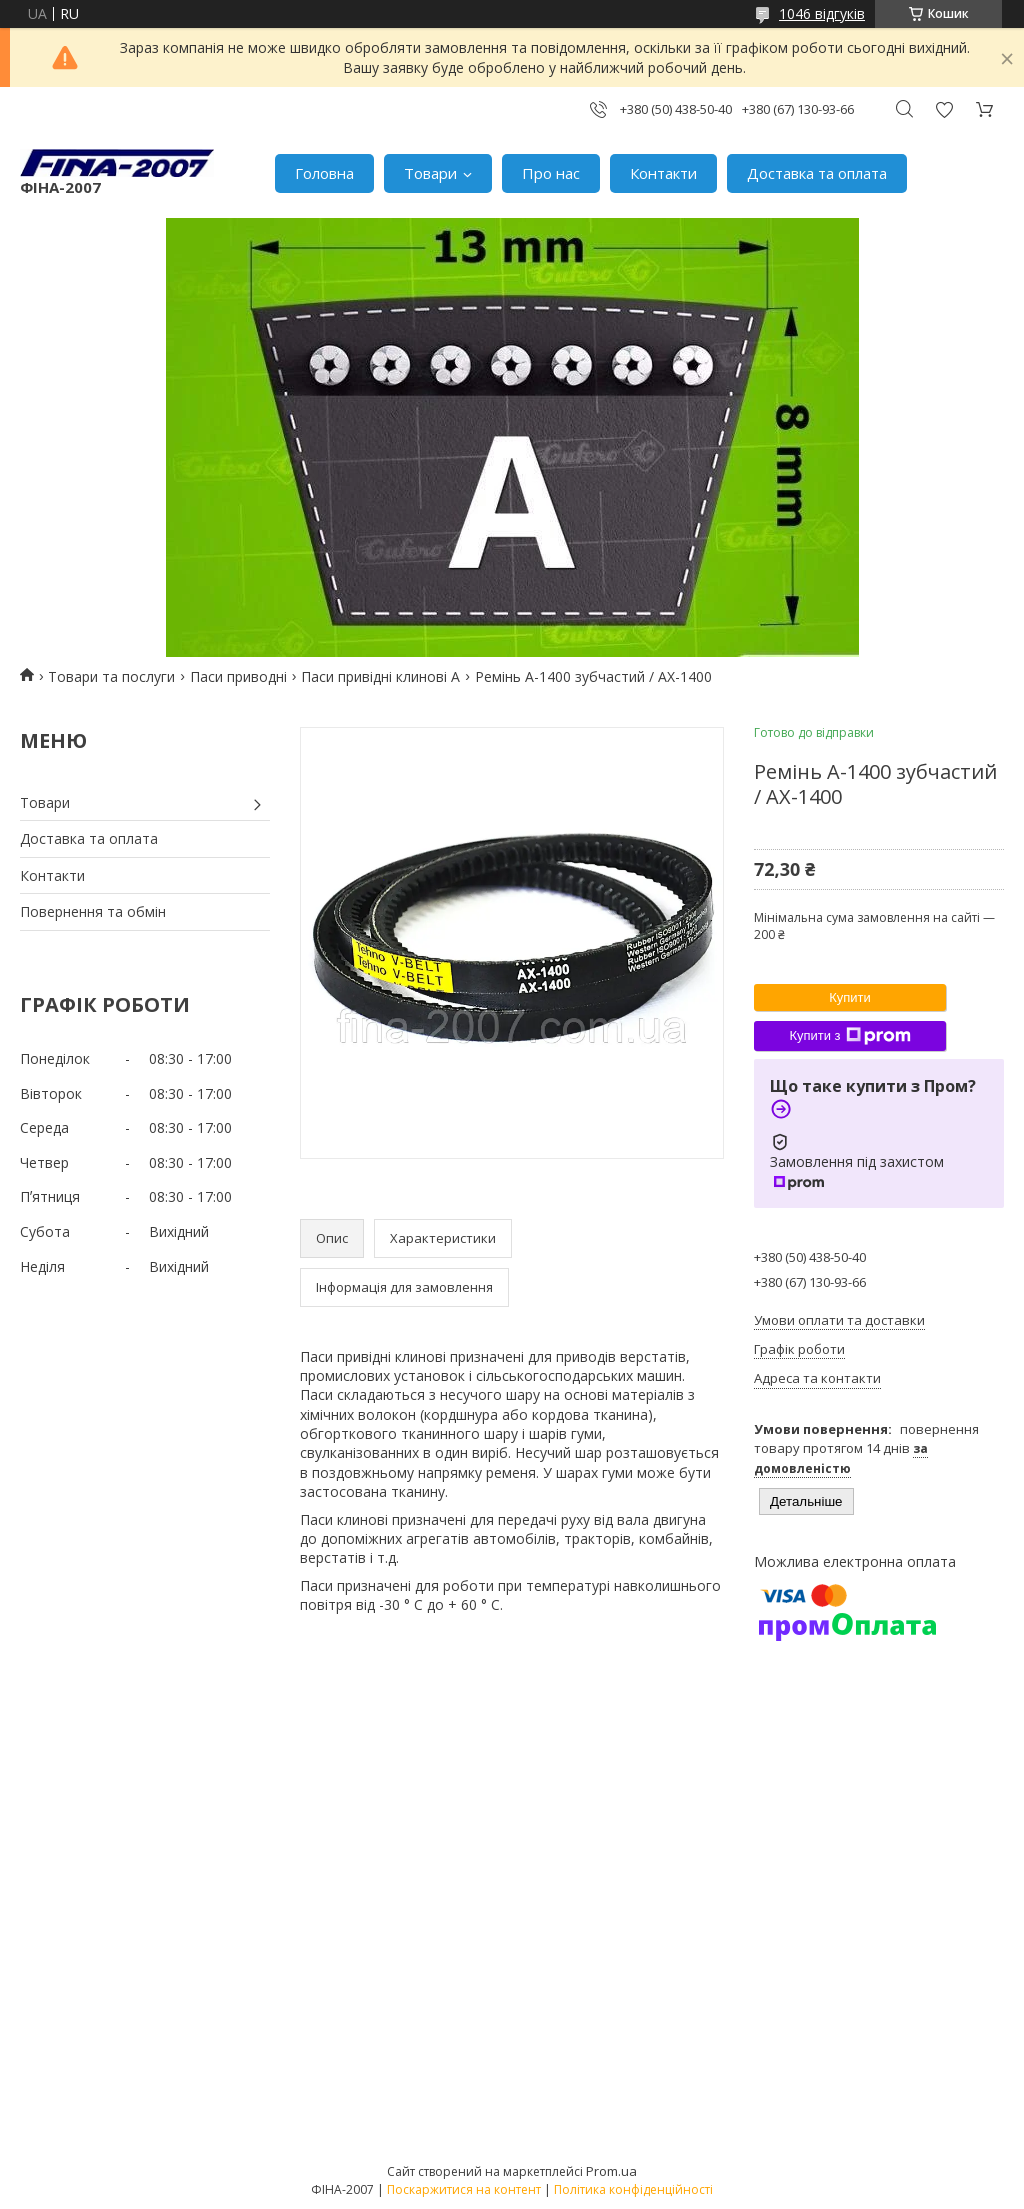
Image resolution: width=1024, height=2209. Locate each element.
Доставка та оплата (817, 173)
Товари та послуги (111, 676)
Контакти (663, 173)
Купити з (849, 1036)
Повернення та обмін (93, 911)
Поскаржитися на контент (464, 2189)
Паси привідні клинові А (380, 676)
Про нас (551, 173)
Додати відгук (944, 109)
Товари (430, 173)
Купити (850, 997)
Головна (324, 173)
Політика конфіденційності (633, 2189)
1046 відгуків (822, 13)
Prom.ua (611, 2171)
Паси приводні (238, 676)
